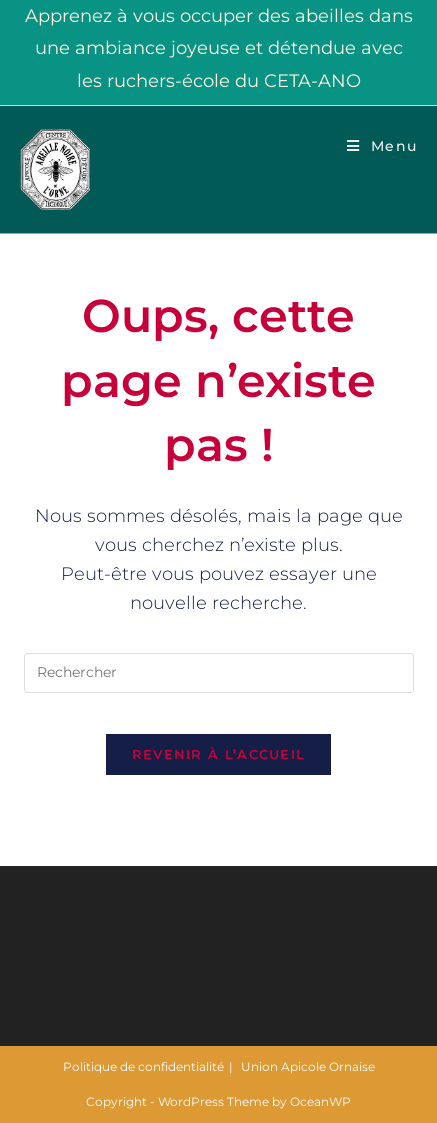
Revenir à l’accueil (219, 754)
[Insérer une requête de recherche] (219, 673)
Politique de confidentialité (143, 1066)
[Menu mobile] (382, 146)
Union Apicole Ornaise (308, 1066)
